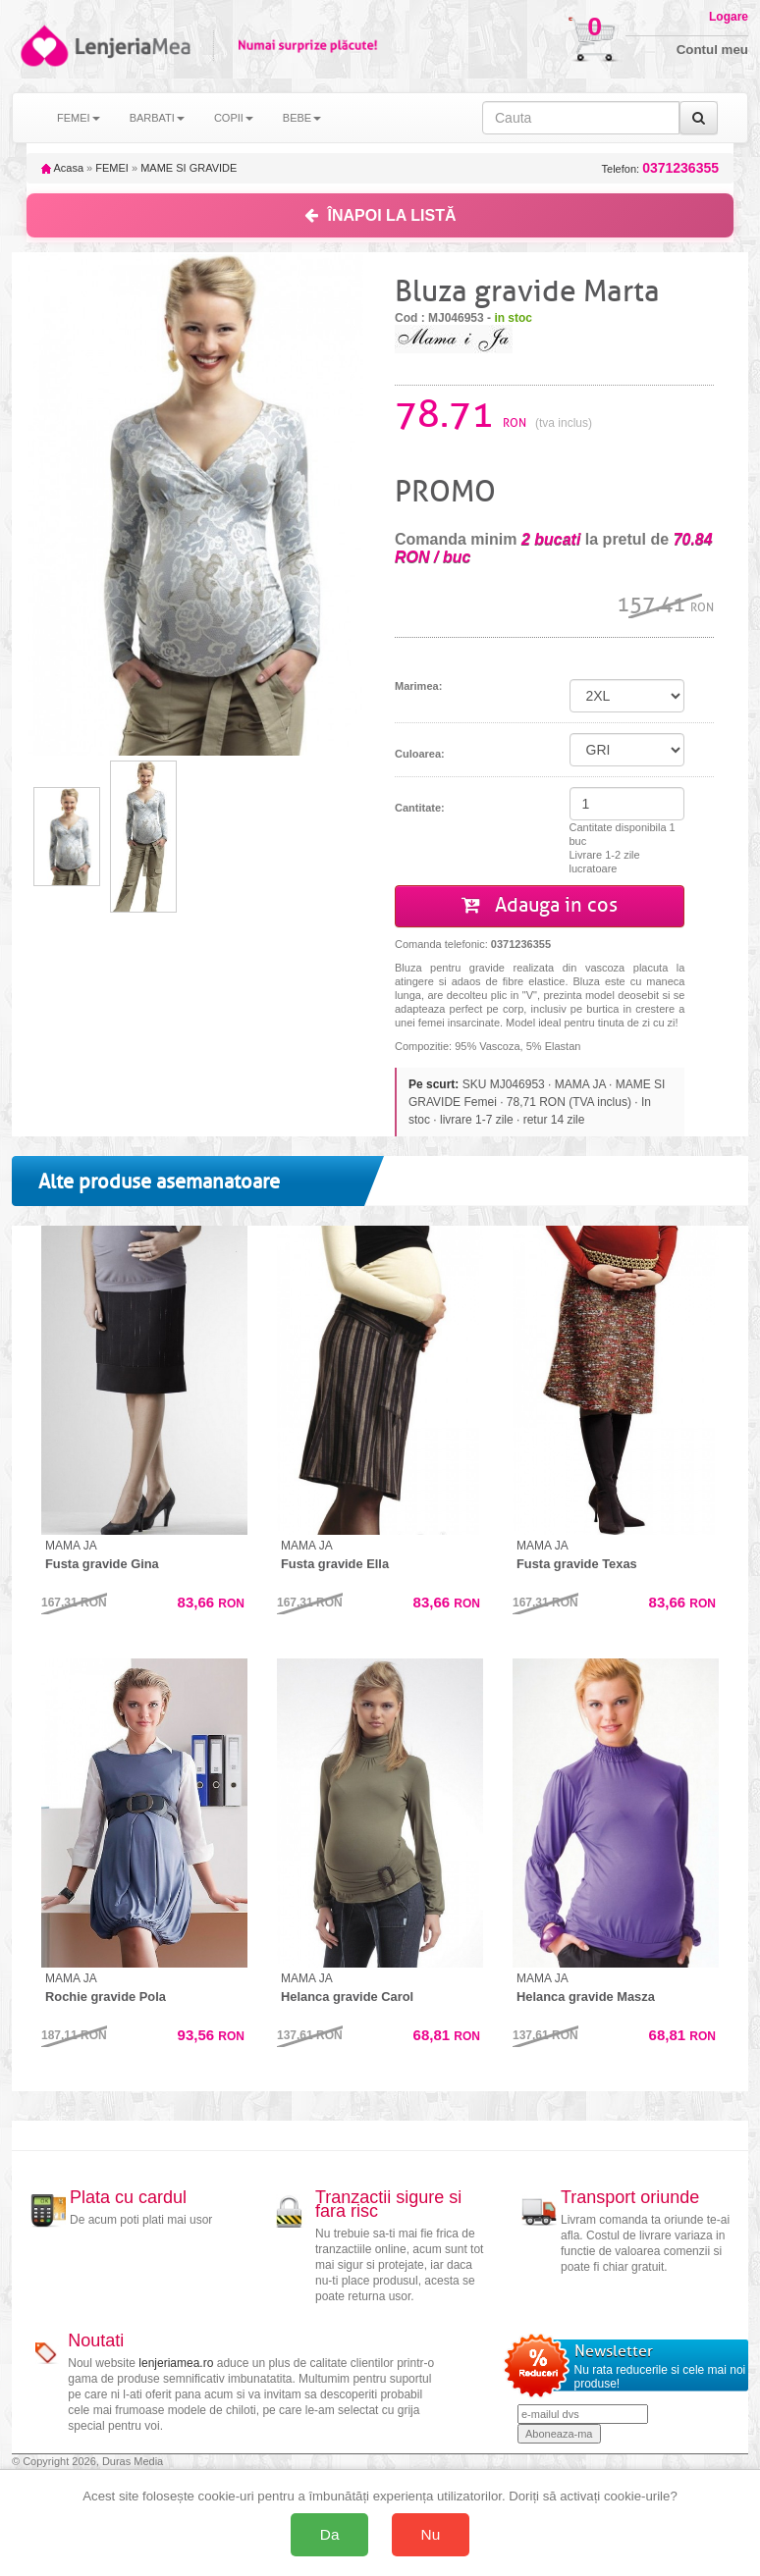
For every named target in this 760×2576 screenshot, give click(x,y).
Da (330, 2534)
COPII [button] (233, 118)
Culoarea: (420, 754)
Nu (431, 2534)
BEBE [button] (302, 118)
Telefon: (660, 168)
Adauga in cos (539, 905)
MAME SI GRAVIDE (188, 168)
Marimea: (418, 686)
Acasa (62, 168)
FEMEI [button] (78, 118)
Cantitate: (420, 808)
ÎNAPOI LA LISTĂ (380, 215)
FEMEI (112, 168)
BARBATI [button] (157, 118)
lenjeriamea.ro (175, 2363)
